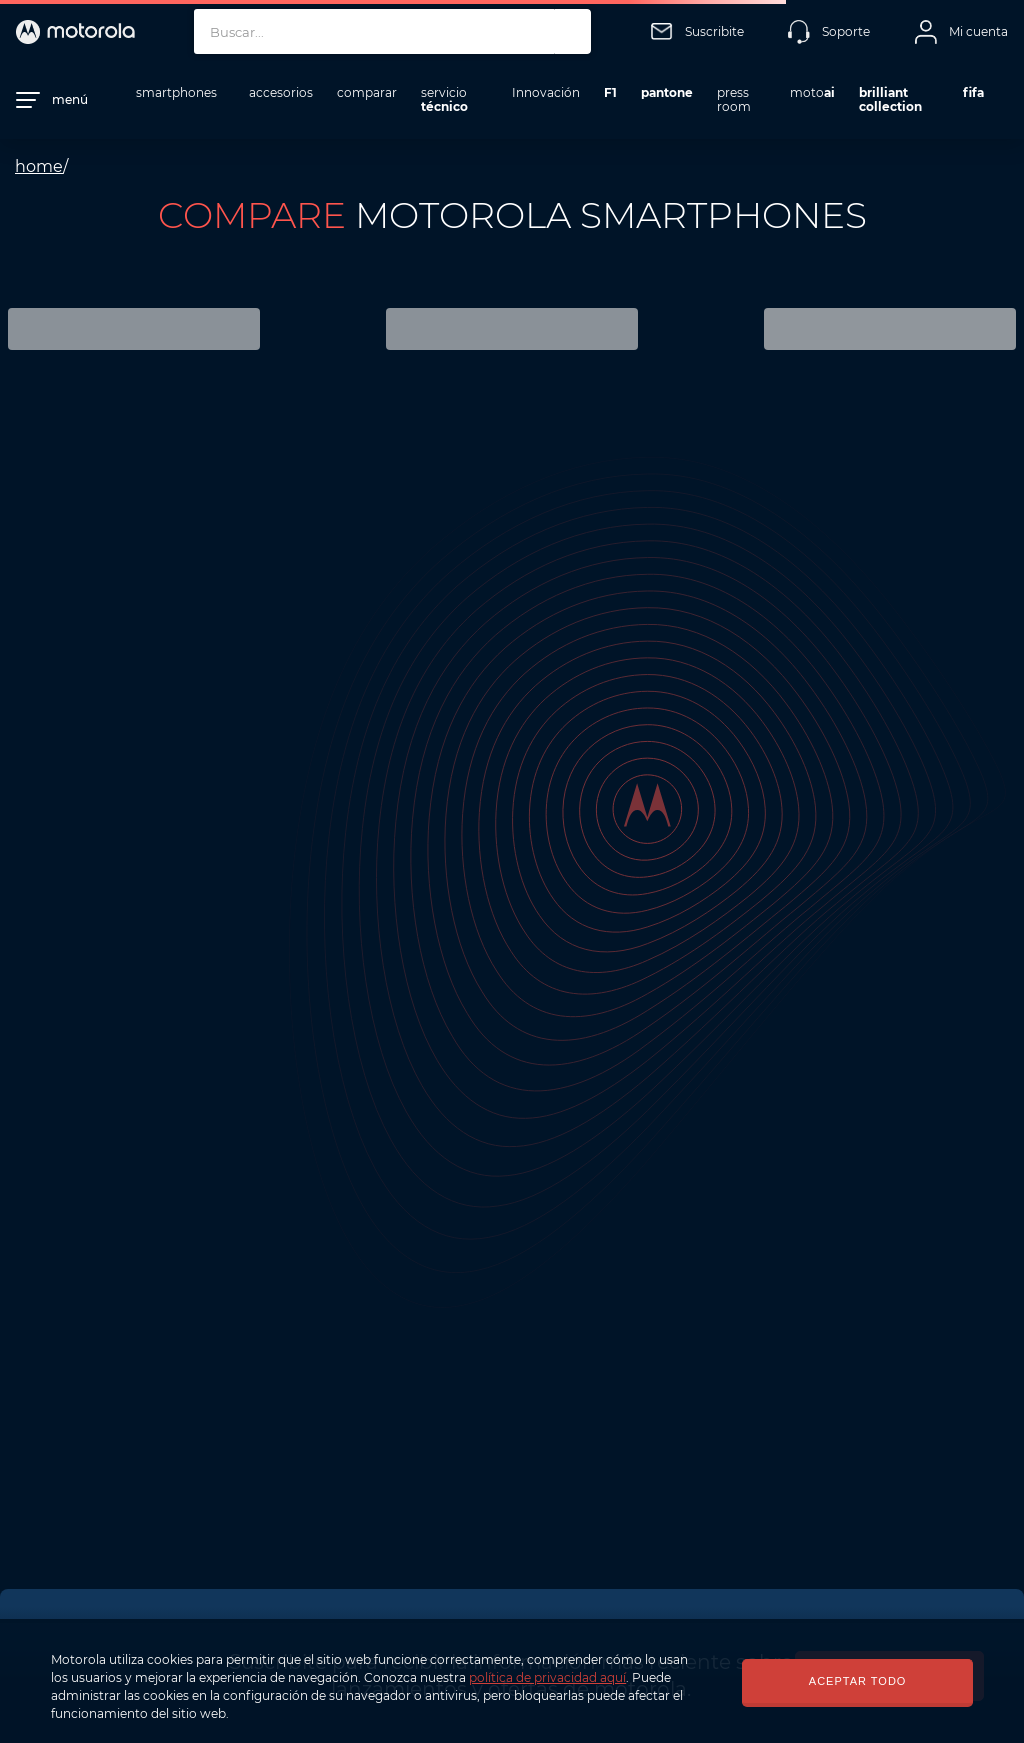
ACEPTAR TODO (858, 1681)
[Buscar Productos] (571, 31)
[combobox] (392, 31)
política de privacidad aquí (547, 1677)
